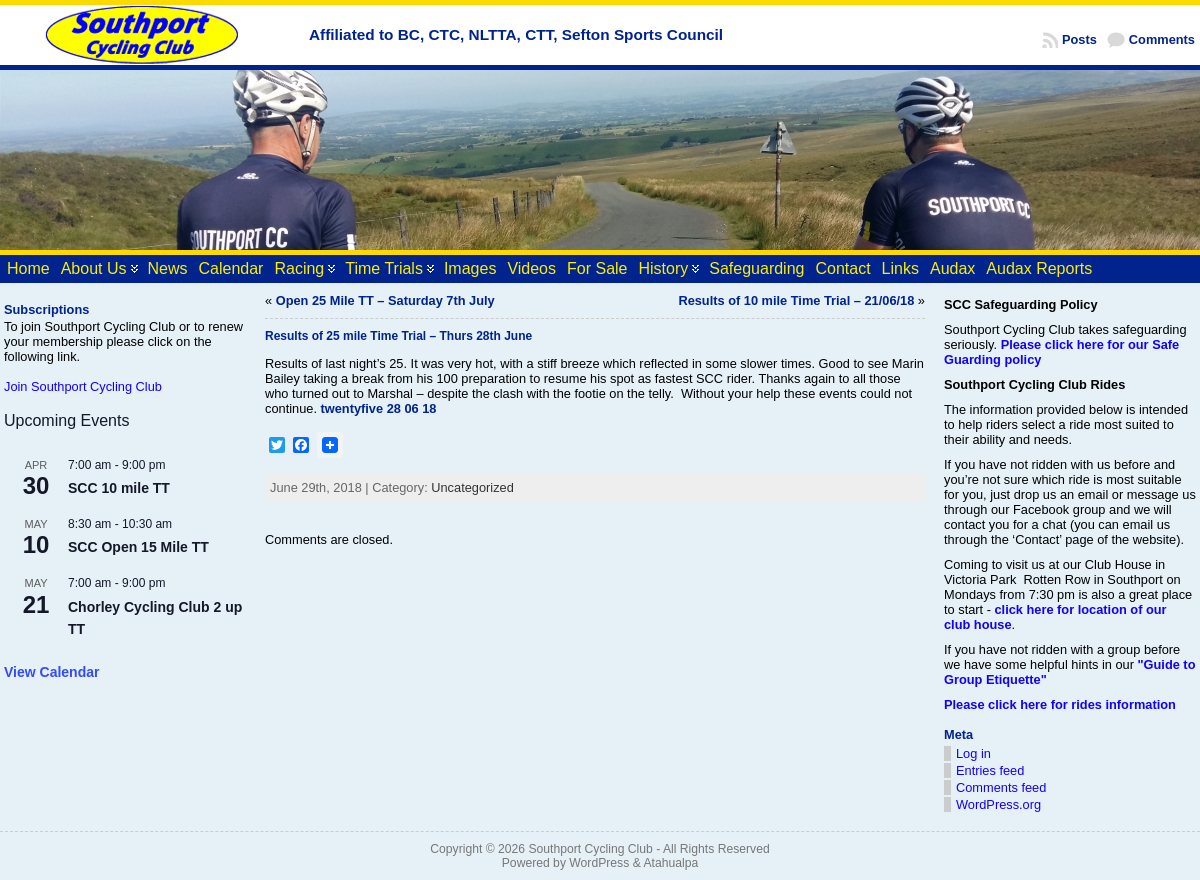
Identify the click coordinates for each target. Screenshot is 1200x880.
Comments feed (1001, 787)
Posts (1079, 39)
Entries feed (990, 770)
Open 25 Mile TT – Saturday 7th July (385, 300)
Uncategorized (472, 487)
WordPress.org (998, 804)
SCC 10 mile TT (119, 488)
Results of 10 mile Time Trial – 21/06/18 (796, 300)
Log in (973, 753)
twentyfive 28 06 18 (379, 408)
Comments (1162, 39)
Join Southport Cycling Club (83, 386)
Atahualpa (670, 863)
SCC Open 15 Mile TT (138, 547)
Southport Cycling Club (590, 849)
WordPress (599, 863)
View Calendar (51, 672)
